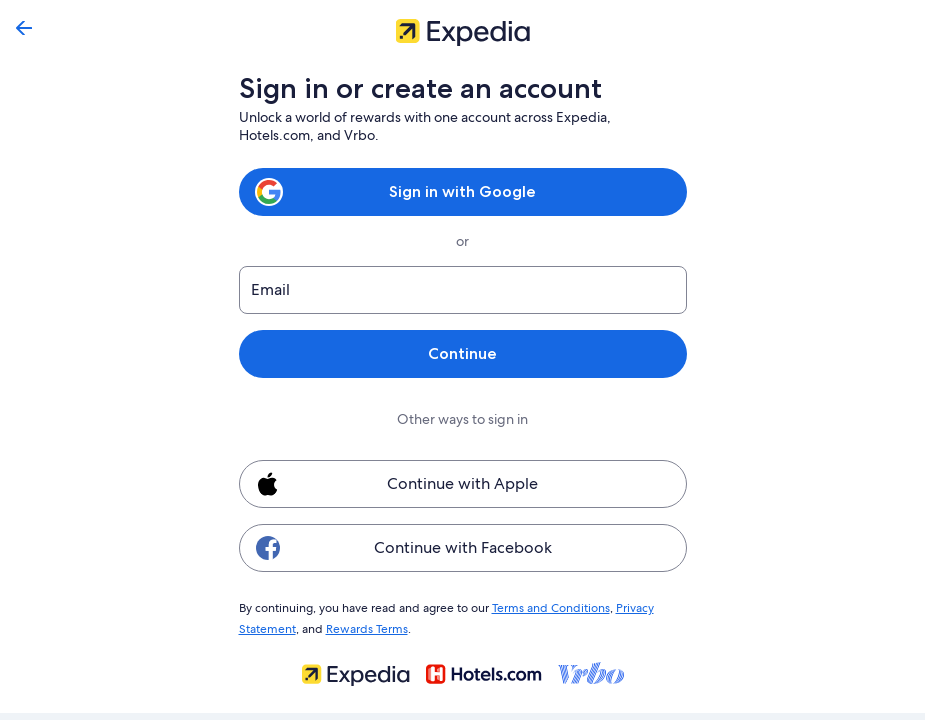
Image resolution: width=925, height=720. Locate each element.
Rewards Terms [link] (363, 626)
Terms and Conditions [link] (541, 607)
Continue (462, 353)
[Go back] (24, 28)
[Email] (463, 290)
